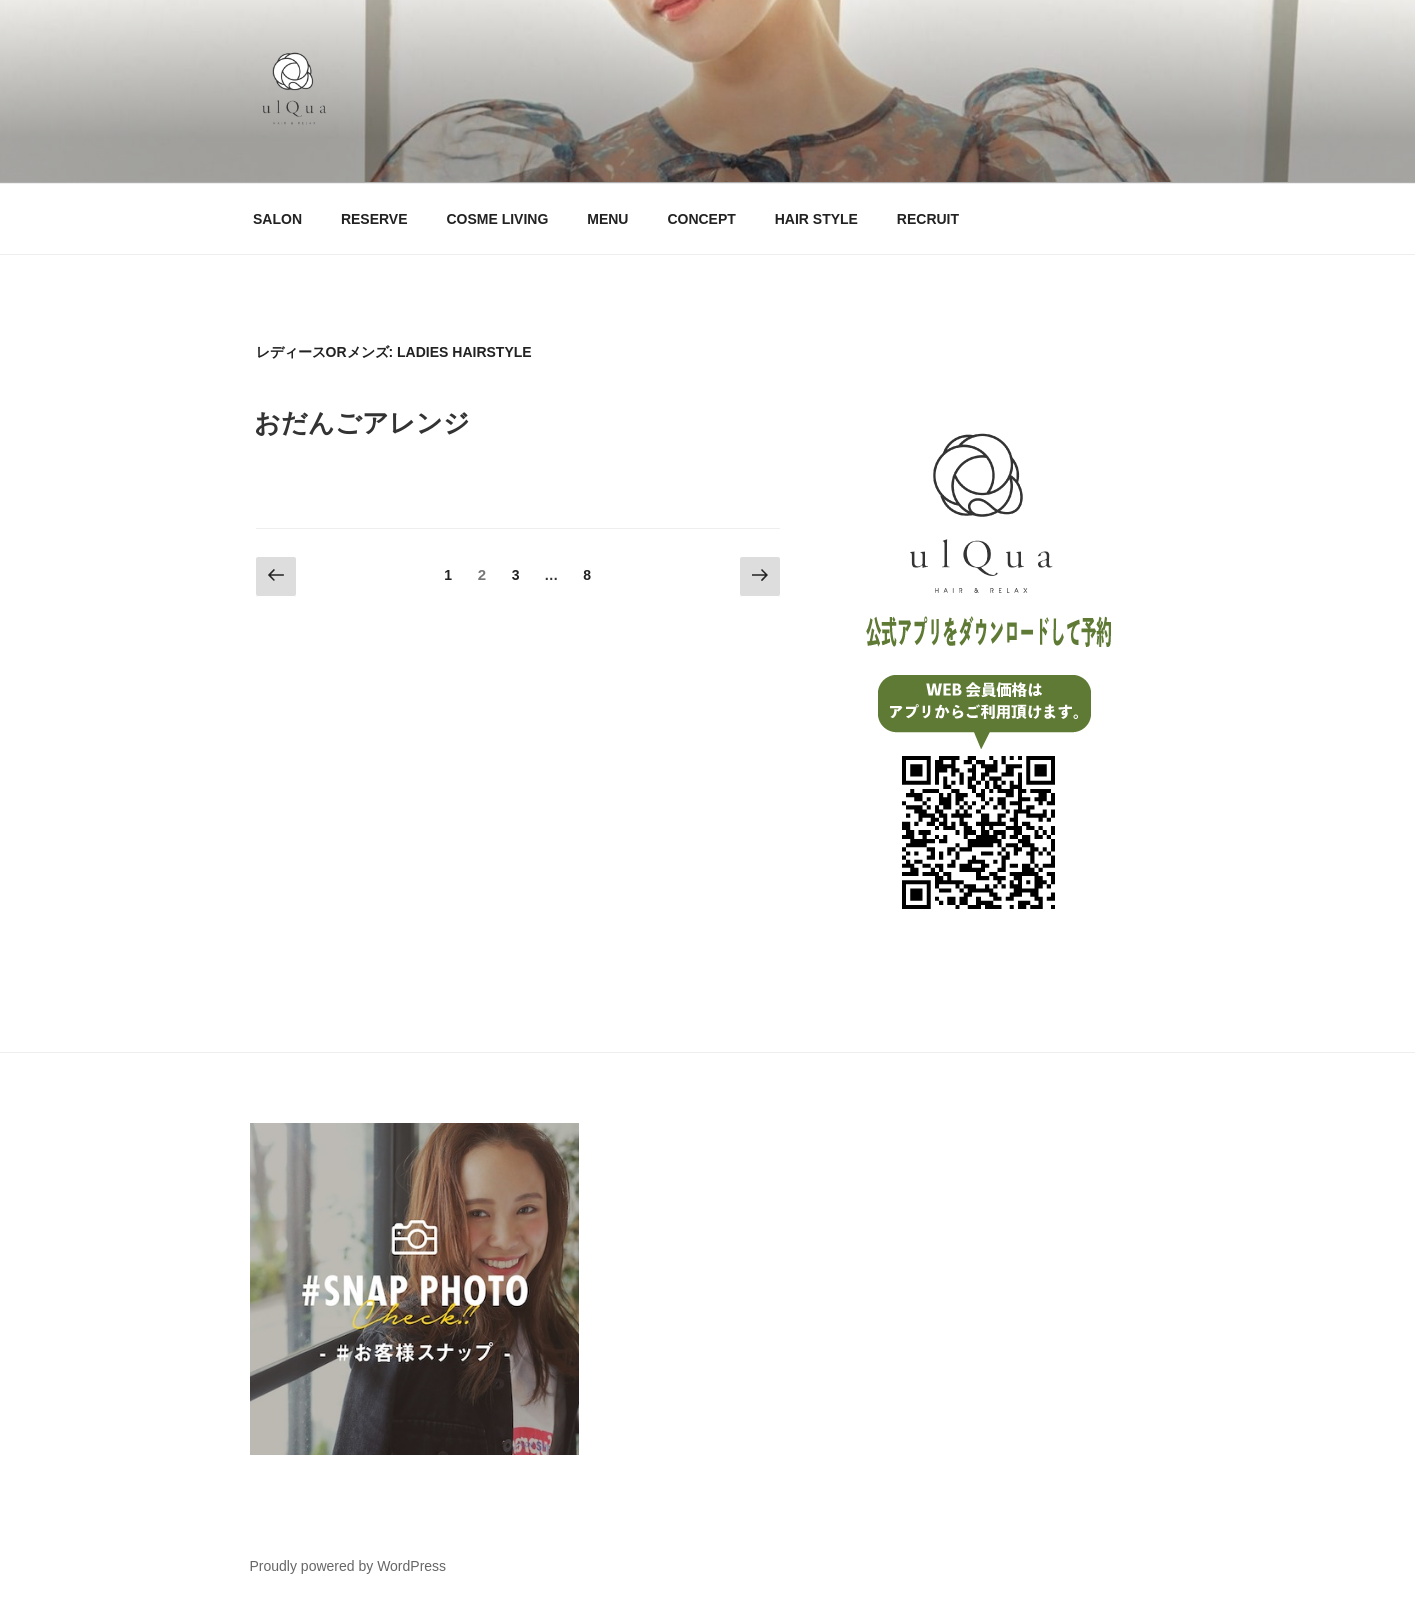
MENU (607, 219)
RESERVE (374, 219)
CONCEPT (701, 219)
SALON (277, 219)
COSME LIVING (497, 219)
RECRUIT (928, 219)
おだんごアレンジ (362, 423)
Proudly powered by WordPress (348, 1566)
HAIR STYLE (816, 219)
